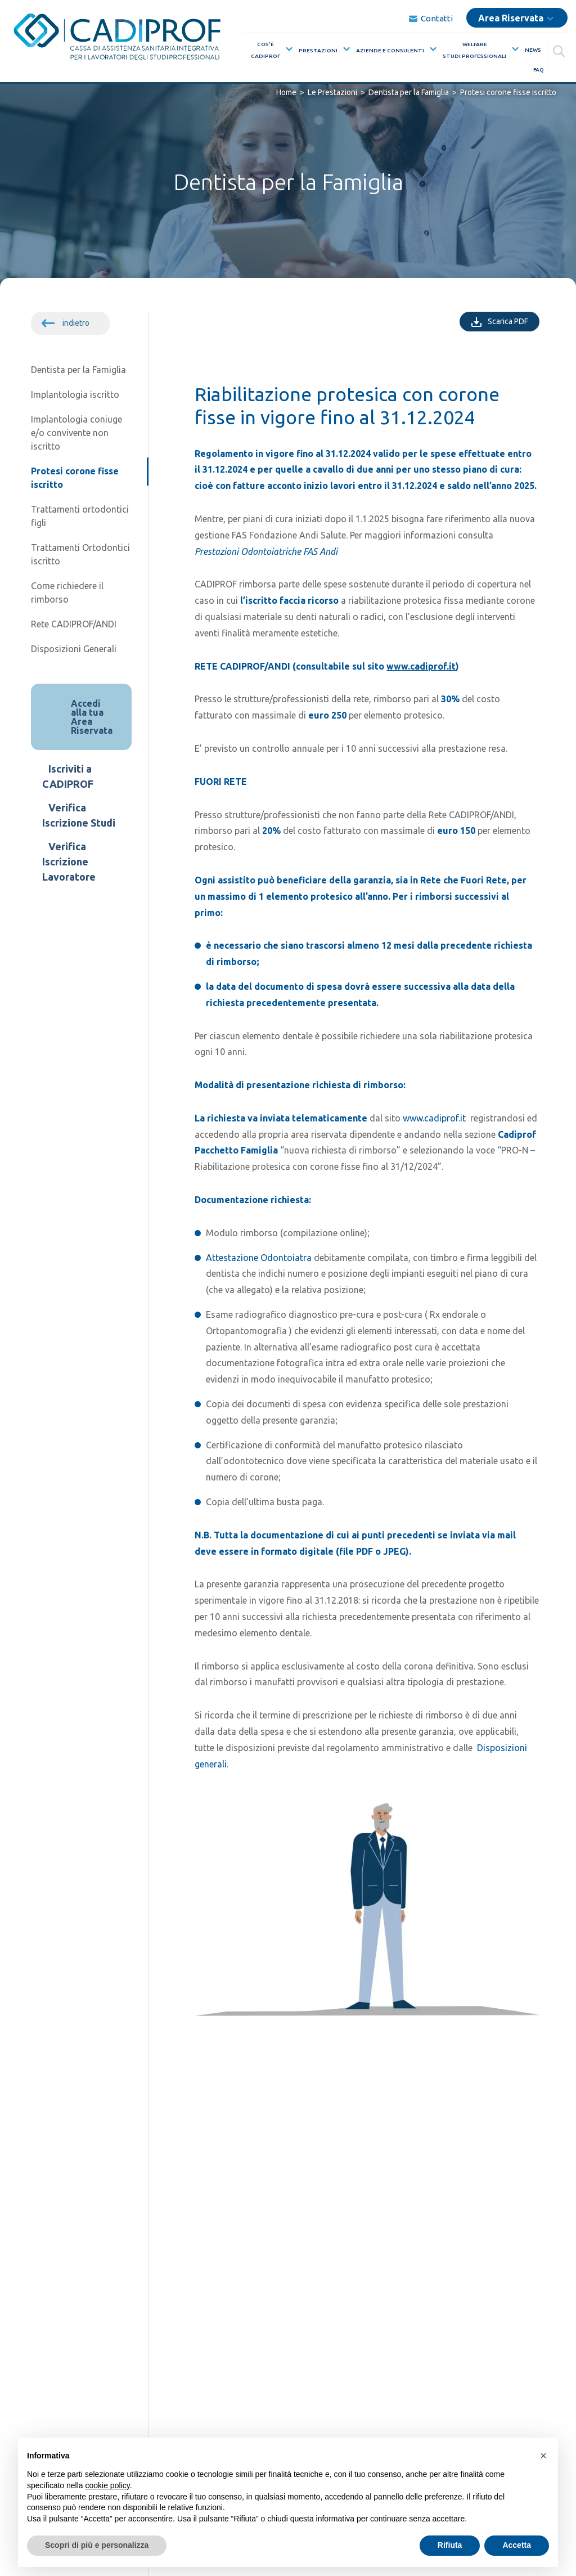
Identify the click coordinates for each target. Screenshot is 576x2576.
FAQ (538, 68)
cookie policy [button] (108, 2485)
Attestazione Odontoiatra (259, 1258)
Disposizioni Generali (73, 649)
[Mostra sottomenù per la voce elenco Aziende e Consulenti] (431, 48)
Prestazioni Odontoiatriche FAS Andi (266, 551)
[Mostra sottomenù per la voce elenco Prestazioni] (344, 48)
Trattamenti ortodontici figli (80, 516)
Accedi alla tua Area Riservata (91, 716)
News (533, 49)
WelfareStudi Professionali (474, 49)
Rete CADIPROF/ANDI (73, 624)
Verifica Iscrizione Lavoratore (69, 861)
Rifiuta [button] (450, 2545)
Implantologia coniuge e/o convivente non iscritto (76, 432)
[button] (543, 2456)
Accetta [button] (516, 2545)
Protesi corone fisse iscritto (75, 478)
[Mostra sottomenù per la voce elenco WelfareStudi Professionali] (513, 48)
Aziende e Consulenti (390, 50)
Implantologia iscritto (75, 394)
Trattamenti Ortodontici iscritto (80, 554)
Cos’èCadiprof (265, 49)
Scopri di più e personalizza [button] (96, 2545)
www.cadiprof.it (421, 666)
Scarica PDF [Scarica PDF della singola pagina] (513, 320)
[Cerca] (560, 48)
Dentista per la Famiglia (78, 370)
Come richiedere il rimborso (67, 592)
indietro (75, 322)
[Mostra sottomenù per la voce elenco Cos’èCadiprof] (287, 48)
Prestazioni (318, 50)
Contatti (431, 18)
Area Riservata (510, 17)
